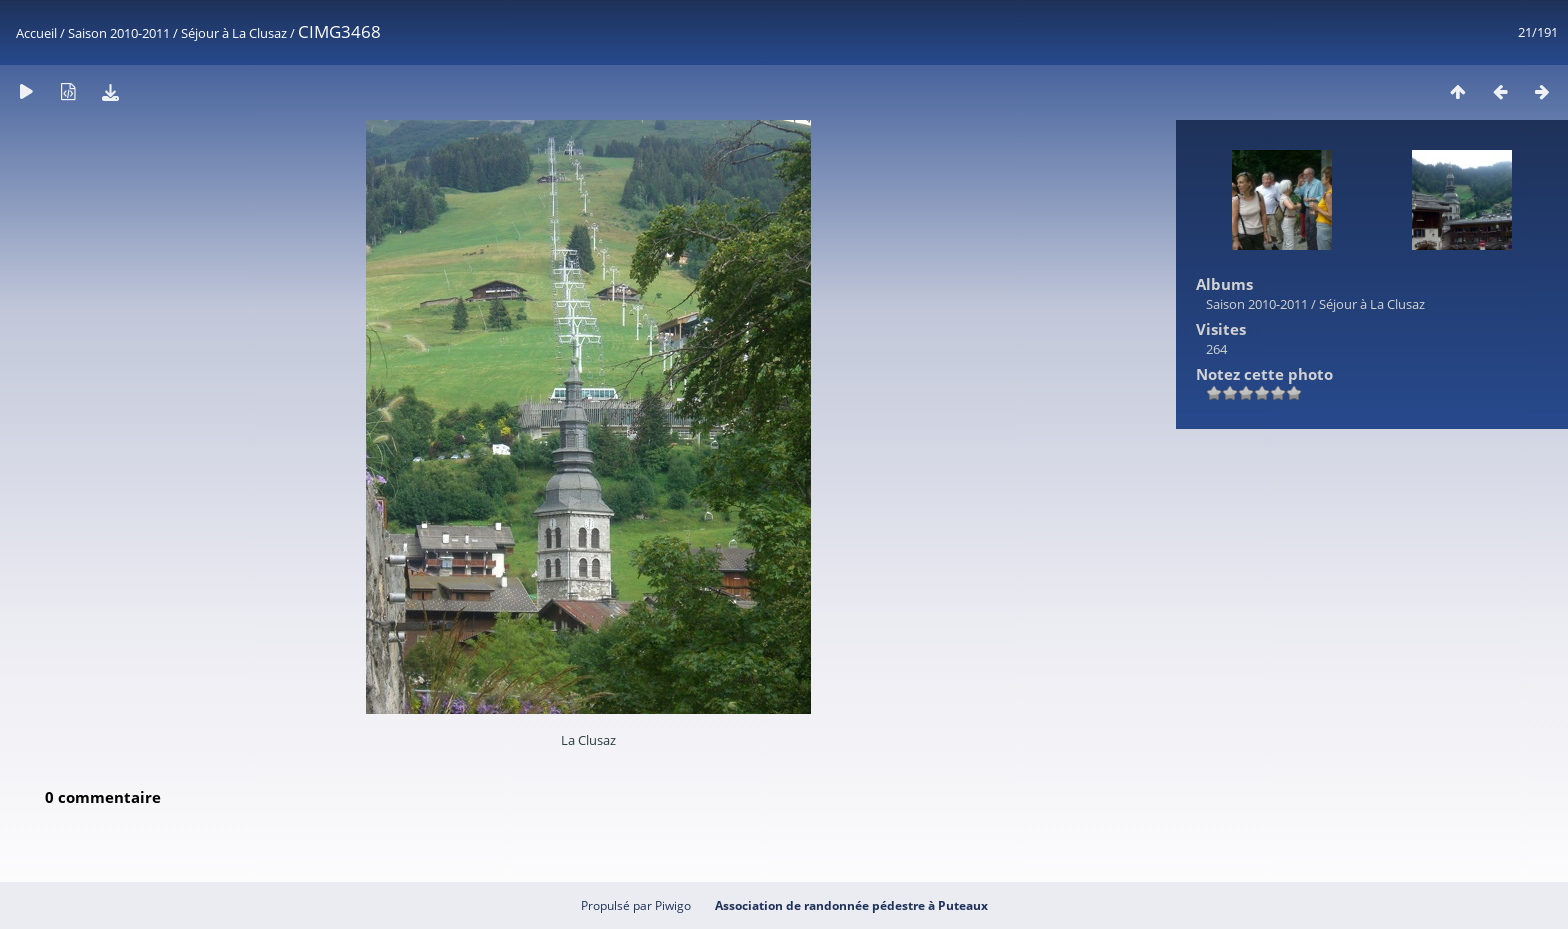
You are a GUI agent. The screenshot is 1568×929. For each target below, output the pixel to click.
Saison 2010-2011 (119, 33)
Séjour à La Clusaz (234, 33)
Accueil (36, 33)
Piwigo (673, 905)
